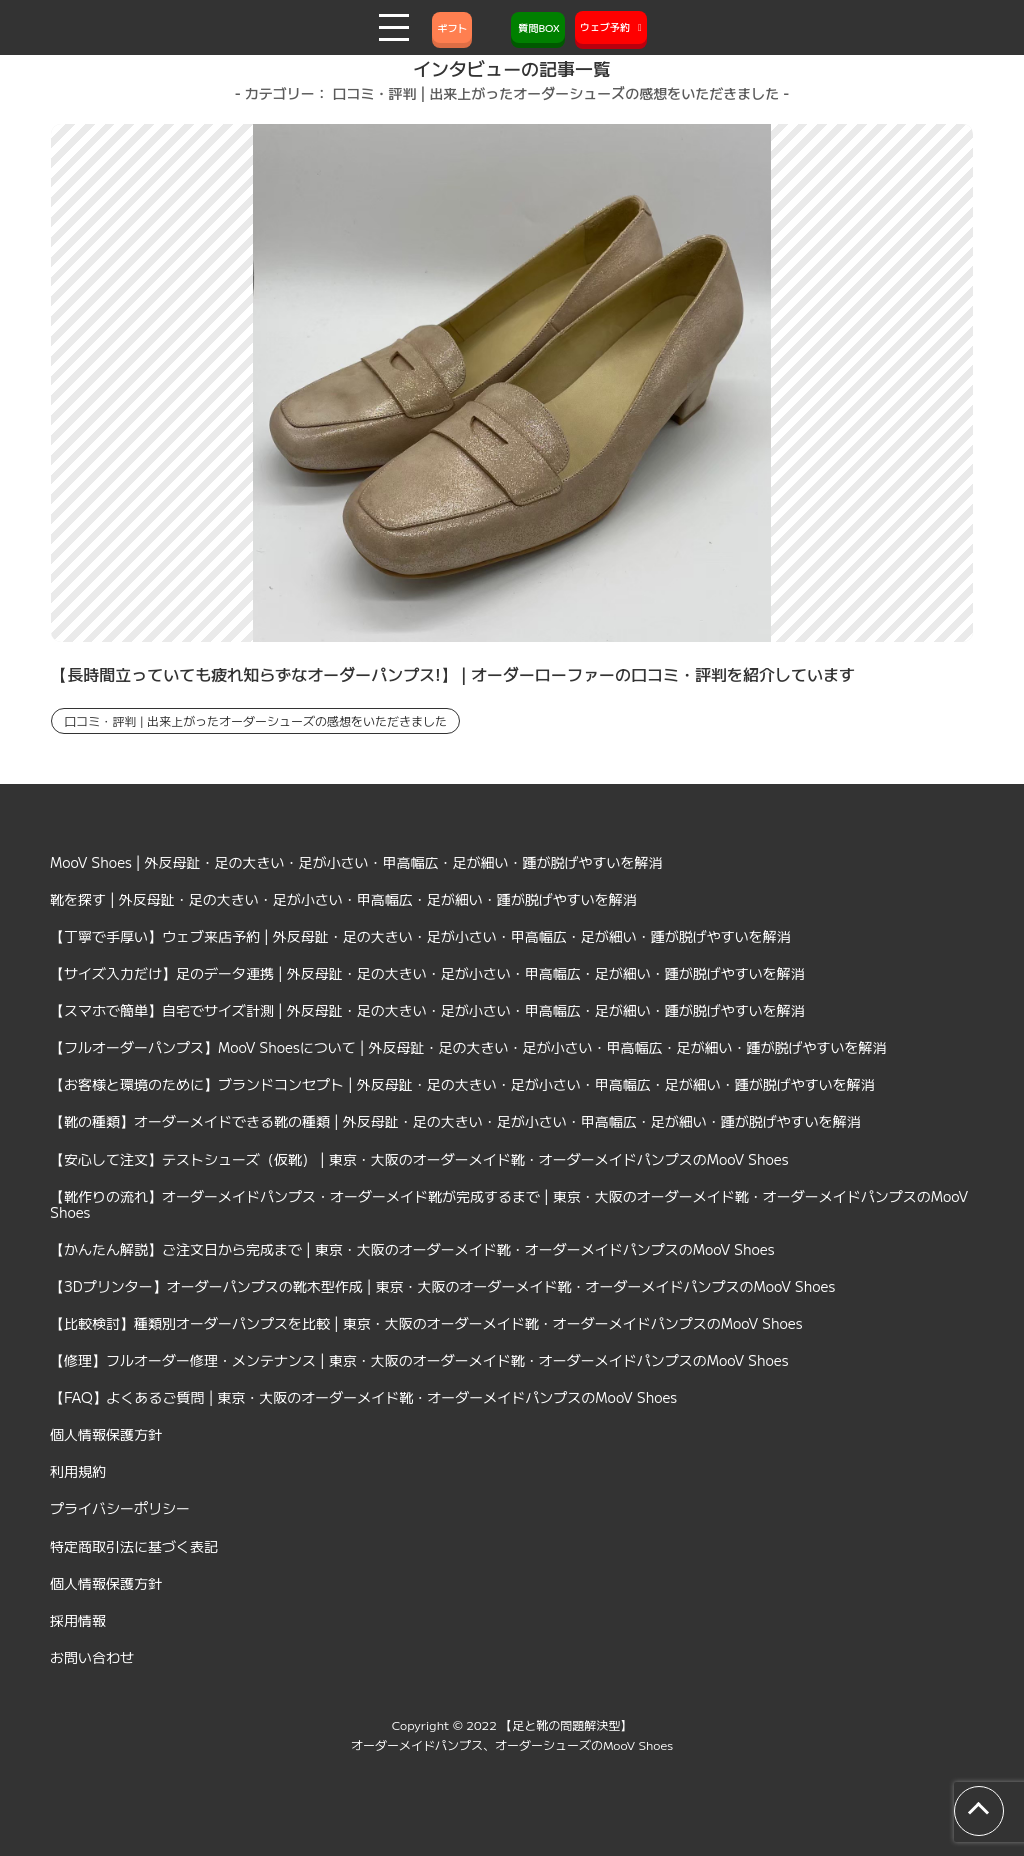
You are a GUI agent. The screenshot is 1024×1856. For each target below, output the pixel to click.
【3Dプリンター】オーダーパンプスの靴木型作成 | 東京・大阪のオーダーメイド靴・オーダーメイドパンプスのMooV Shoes (442, 1286)
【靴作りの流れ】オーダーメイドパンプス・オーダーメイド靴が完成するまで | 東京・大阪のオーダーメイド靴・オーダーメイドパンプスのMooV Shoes (509, 1204)
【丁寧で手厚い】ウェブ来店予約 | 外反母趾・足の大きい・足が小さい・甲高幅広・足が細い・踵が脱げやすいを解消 (420, 936)
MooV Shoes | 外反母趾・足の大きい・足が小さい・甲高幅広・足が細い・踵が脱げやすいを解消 (356, 862)
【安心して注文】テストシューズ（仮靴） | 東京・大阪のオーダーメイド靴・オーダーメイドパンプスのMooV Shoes (419, 1159)
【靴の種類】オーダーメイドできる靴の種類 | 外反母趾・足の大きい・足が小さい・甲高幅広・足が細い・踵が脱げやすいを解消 (455, 1121)
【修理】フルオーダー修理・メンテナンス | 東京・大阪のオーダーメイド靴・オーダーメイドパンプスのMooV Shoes (419, 1360)
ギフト (452, 27)
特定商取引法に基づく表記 (134, 1546)
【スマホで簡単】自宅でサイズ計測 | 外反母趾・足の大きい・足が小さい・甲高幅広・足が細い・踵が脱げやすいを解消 (427, 1010)
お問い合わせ (92, 1657)
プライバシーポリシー (120, 1508)
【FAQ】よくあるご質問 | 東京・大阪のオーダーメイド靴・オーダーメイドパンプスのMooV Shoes (363, 1397)
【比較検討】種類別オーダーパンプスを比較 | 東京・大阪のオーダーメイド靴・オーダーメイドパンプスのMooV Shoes (426, 1323)
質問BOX (538, 27)
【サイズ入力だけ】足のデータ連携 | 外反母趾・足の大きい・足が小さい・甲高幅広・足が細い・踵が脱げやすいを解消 (427, 973)
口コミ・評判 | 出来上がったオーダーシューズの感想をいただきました (255, 720)
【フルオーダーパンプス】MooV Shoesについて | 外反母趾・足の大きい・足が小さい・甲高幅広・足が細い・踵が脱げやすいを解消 (468, 1047)
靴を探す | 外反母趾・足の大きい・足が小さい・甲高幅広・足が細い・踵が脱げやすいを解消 (343, 899)
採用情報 (78, 1620)
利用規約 (78, 1471)
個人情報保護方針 (106, 1434)
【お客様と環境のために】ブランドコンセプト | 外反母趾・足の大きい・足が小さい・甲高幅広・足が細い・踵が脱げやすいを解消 (462, 1084)
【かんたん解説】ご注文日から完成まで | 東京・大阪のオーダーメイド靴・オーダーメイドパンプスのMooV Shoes (412, 1249)
